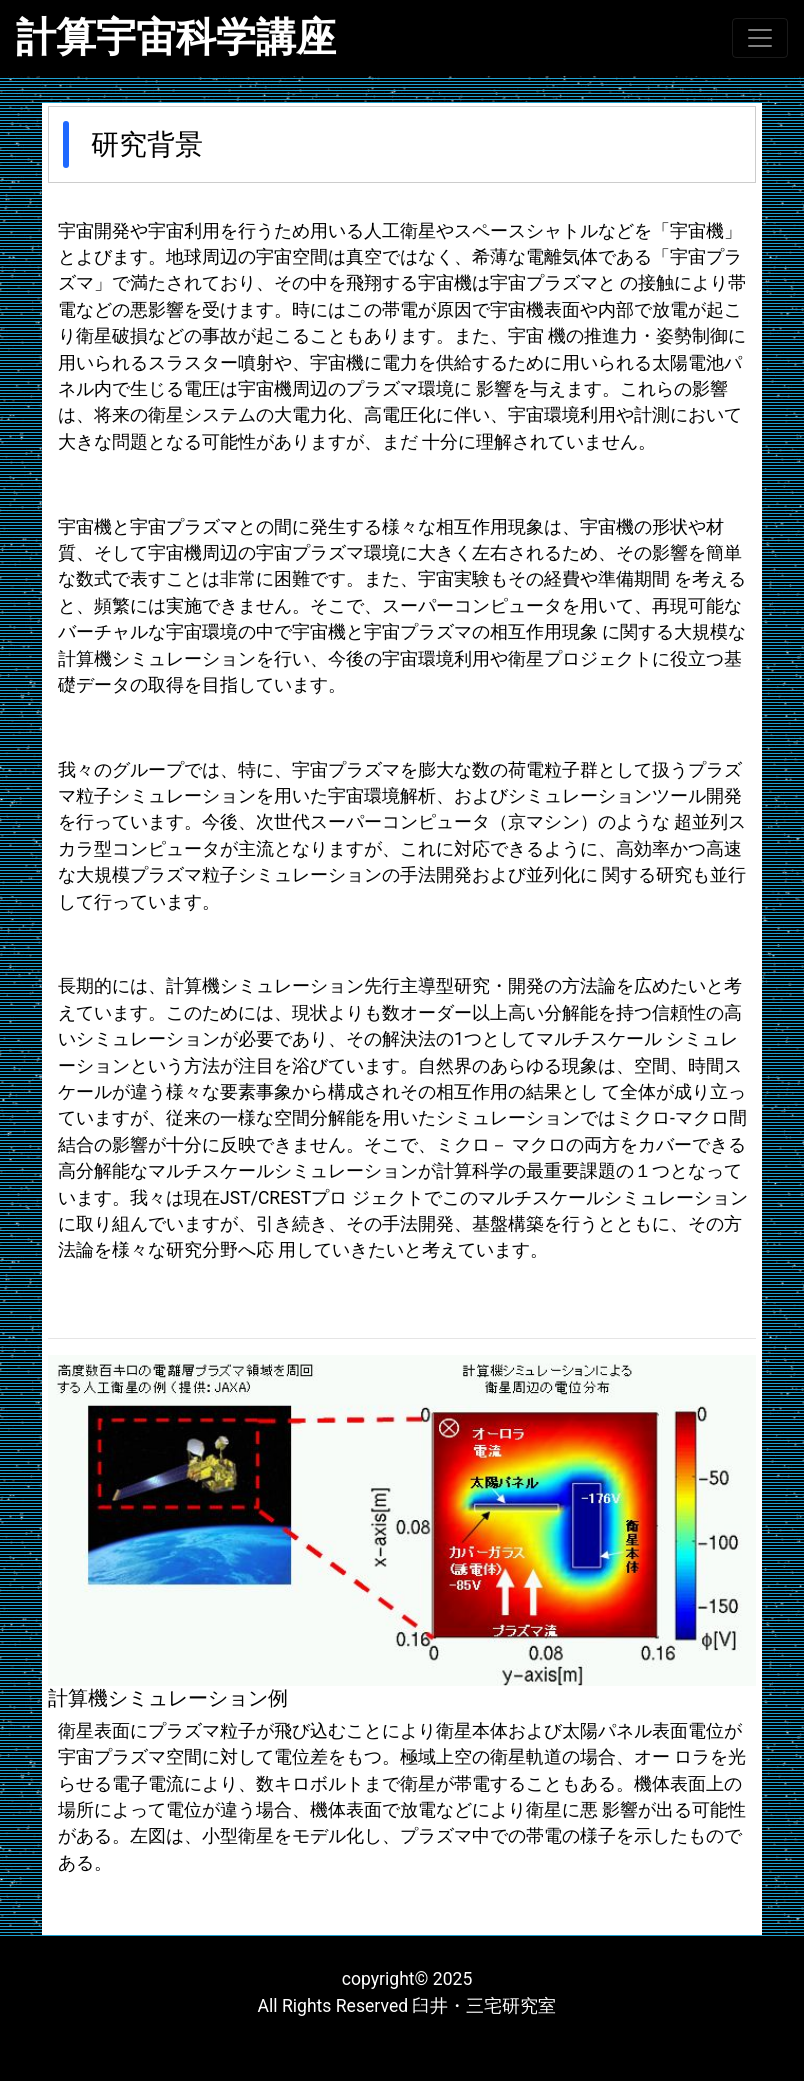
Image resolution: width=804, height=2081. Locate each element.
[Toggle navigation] (760, 38)
